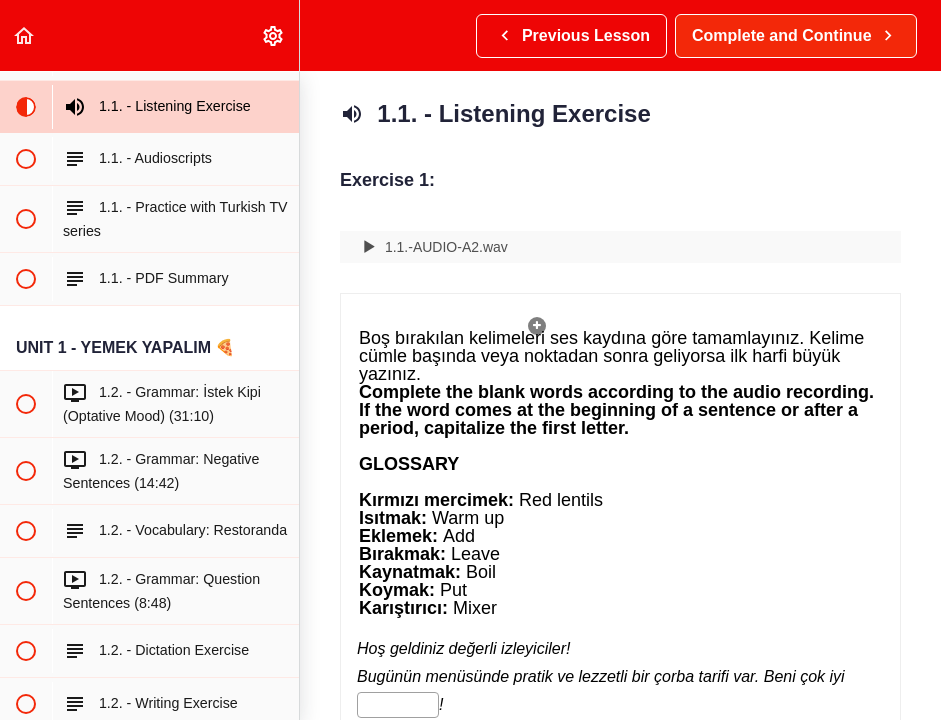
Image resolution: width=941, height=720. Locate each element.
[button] (25, 35)
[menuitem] (274, 35)
